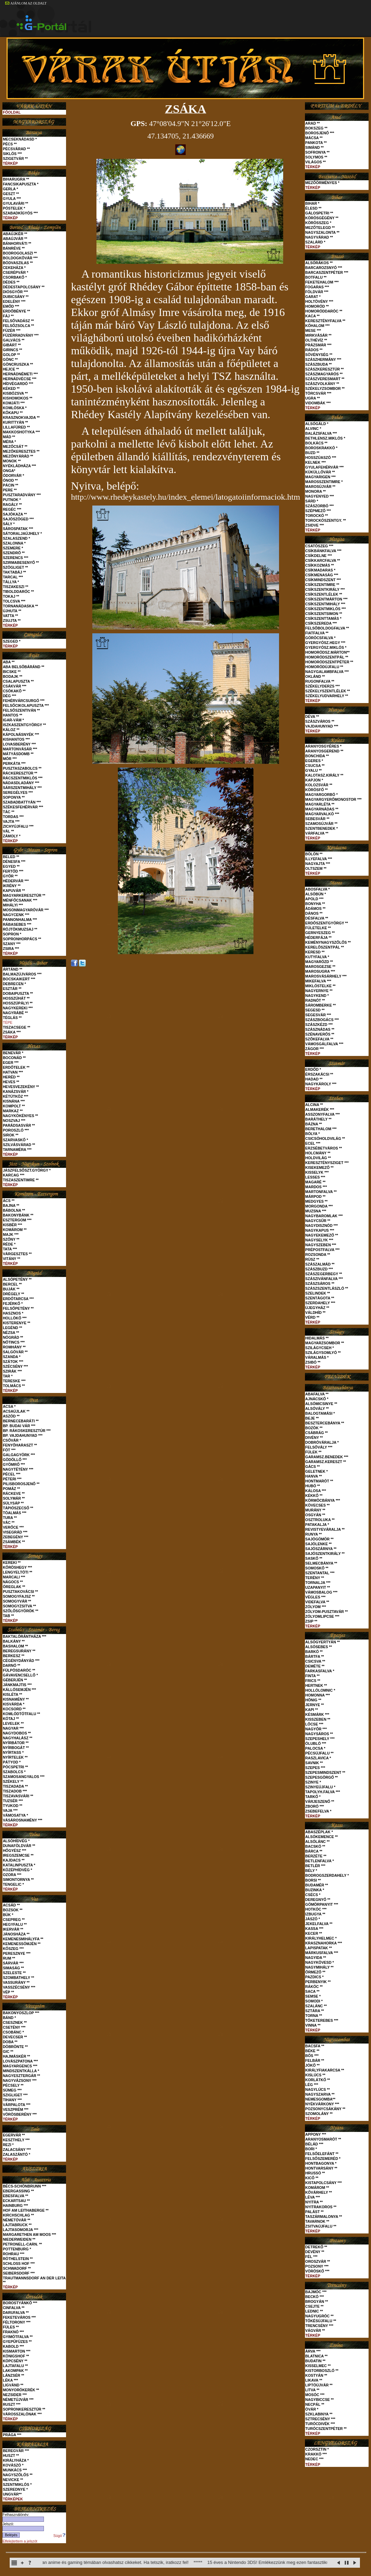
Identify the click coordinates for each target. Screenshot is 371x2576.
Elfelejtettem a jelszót (19, 2541)
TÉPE (7, 1022)
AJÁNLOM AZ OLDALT (26, 3)
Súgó (59, 2536)
